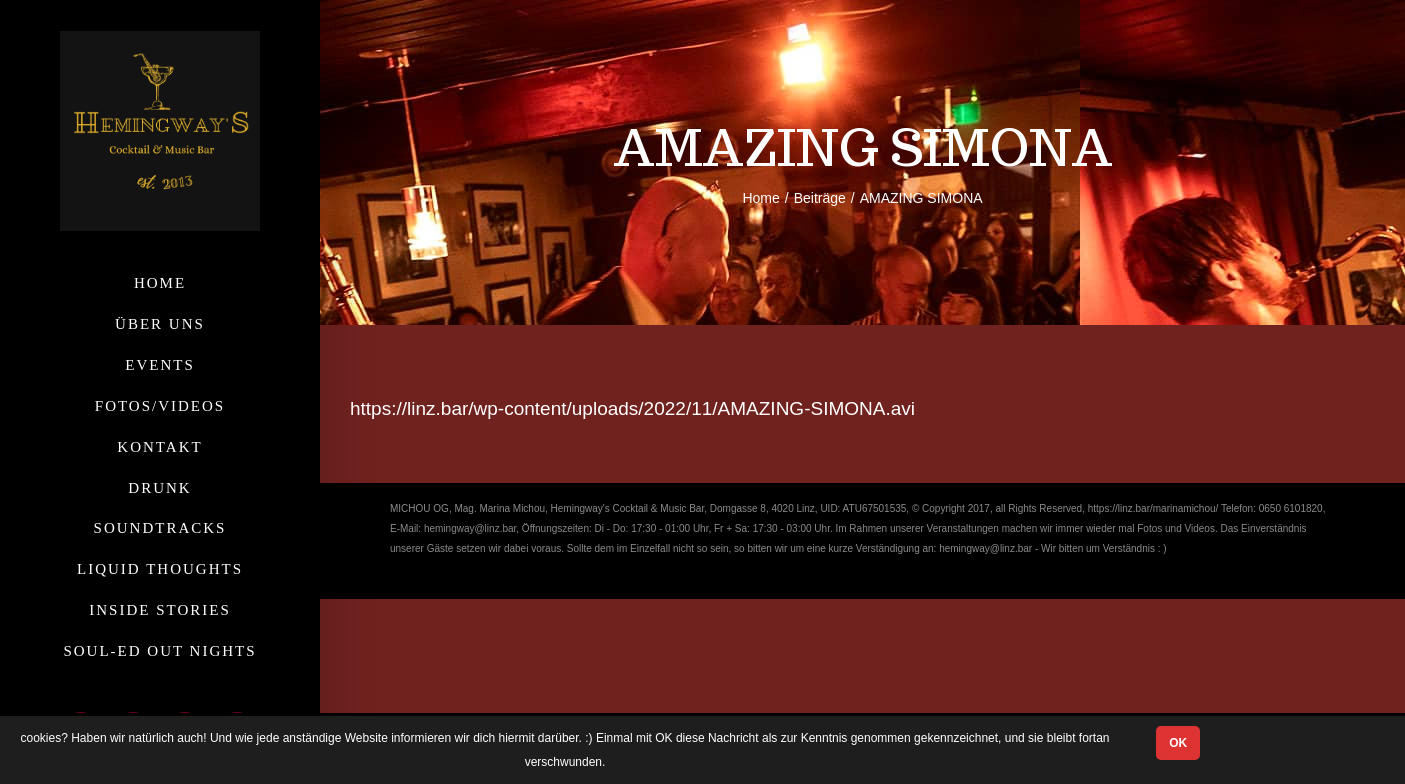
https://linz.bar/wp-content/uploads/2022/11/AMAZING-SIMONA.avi (632, 408)
